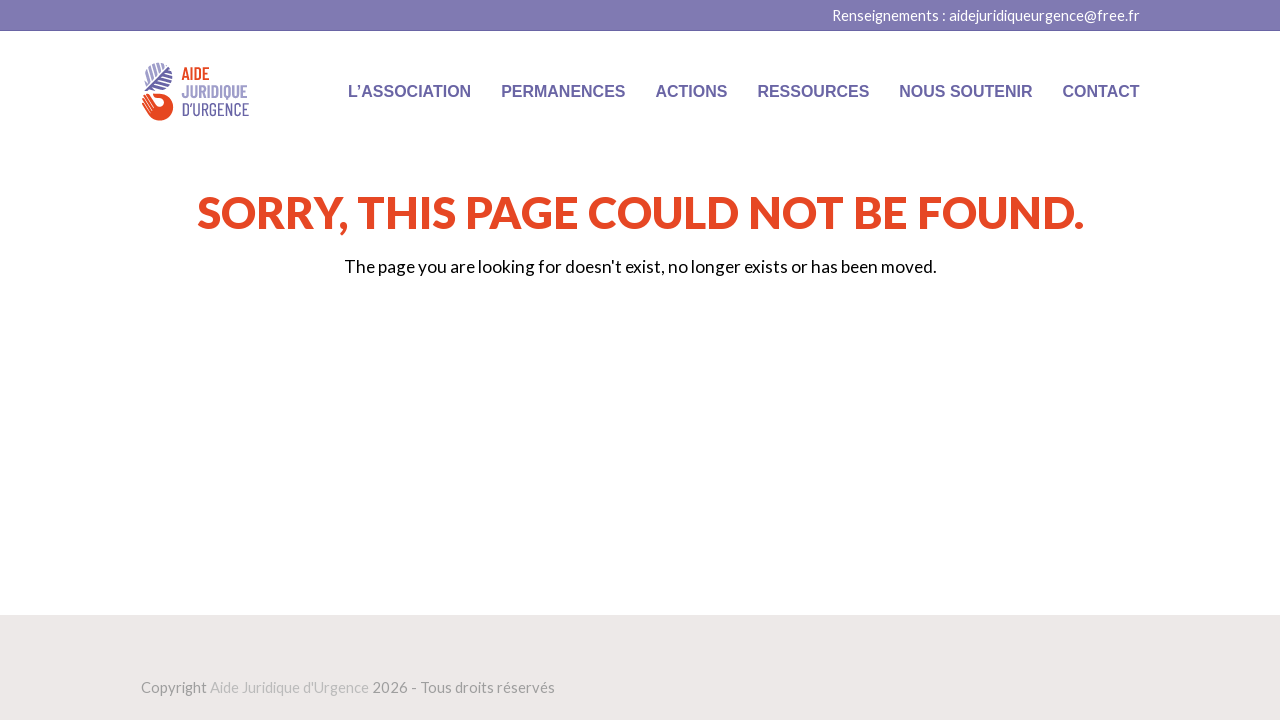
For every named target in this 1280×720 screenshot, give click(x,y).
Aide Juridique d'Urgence (289, 687)
